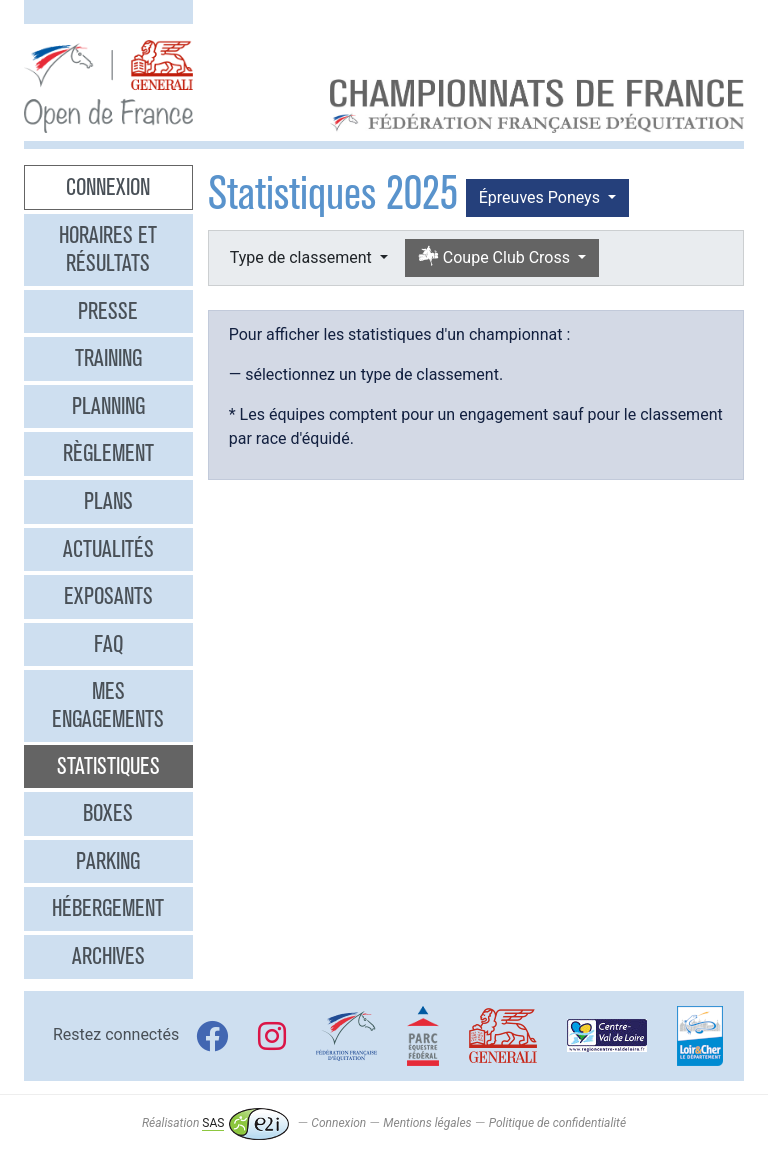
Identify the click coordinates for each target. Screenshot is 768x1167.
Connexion (108, 187)
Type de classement (303, 257)
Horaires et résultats (108, 249)
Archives (108, 956)
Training (108, 358)
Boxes (108, 813)
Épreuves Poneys (541, 197)
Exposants (108, 596)
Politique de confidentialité (557, 1123)
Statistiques (108, 766)
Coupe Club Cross (496, 257)
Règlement (108, 453)
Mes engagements (108, 705)
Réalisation (215, 1123)
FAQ (108, 644)
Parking (108, 861)
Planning (108, 406)
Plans (108, 501)
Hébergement (108, 908)
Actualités (108, 549)
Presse (108, 311)
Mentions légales (427, 1123)
